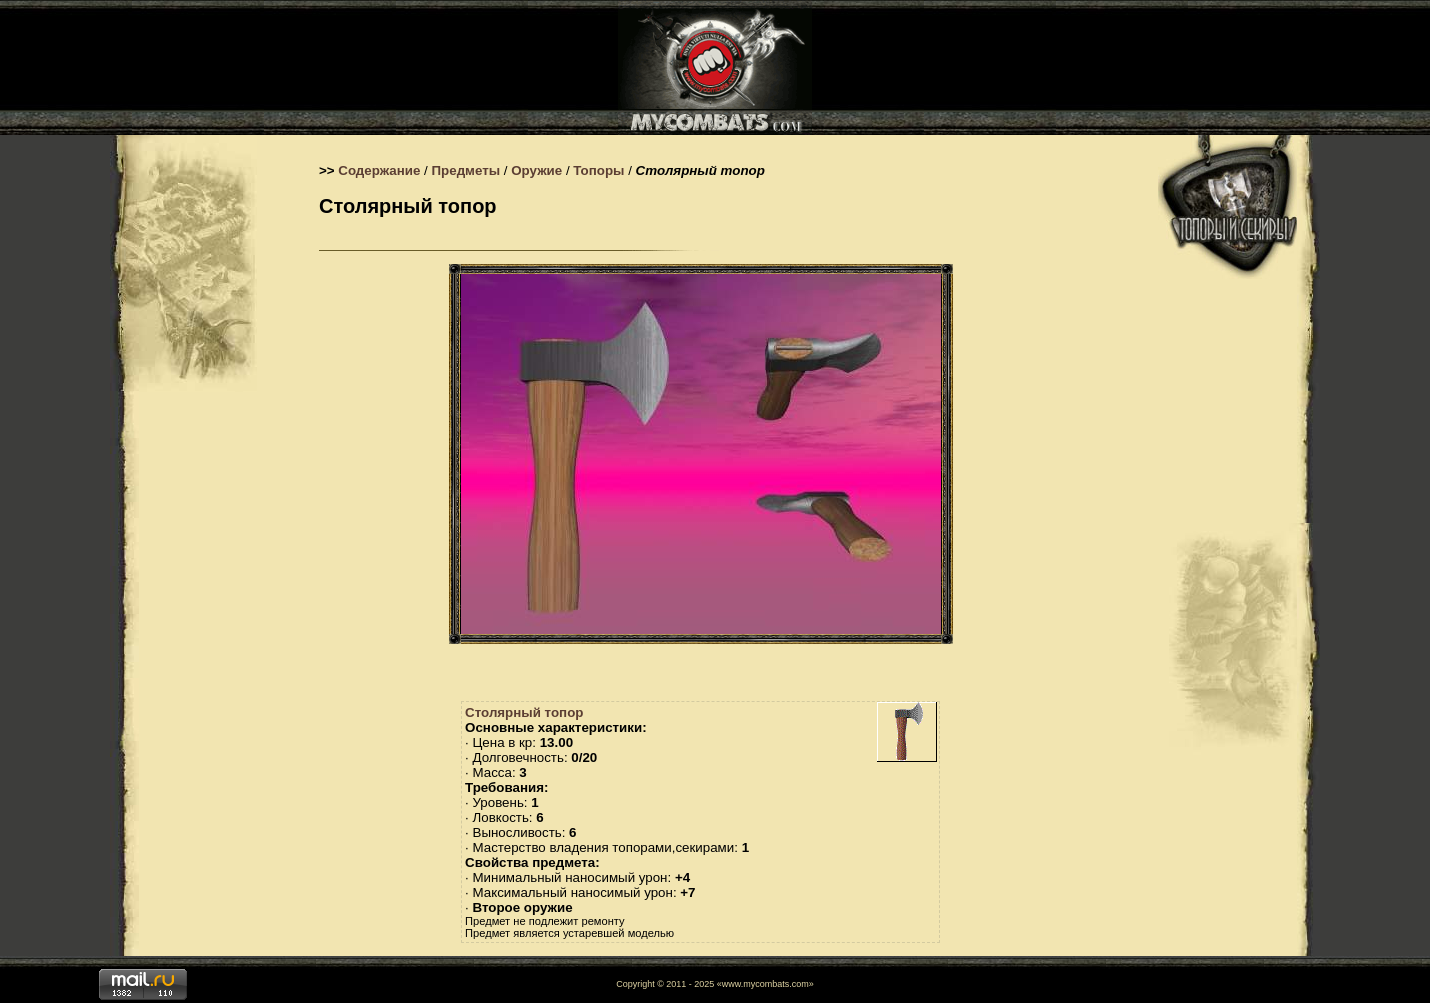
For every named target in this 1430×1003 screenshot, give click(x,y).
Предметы (466, 170)
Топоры (598, 170)
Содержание (379, 170)
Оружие (536, 170)
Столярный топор (524, 712)
